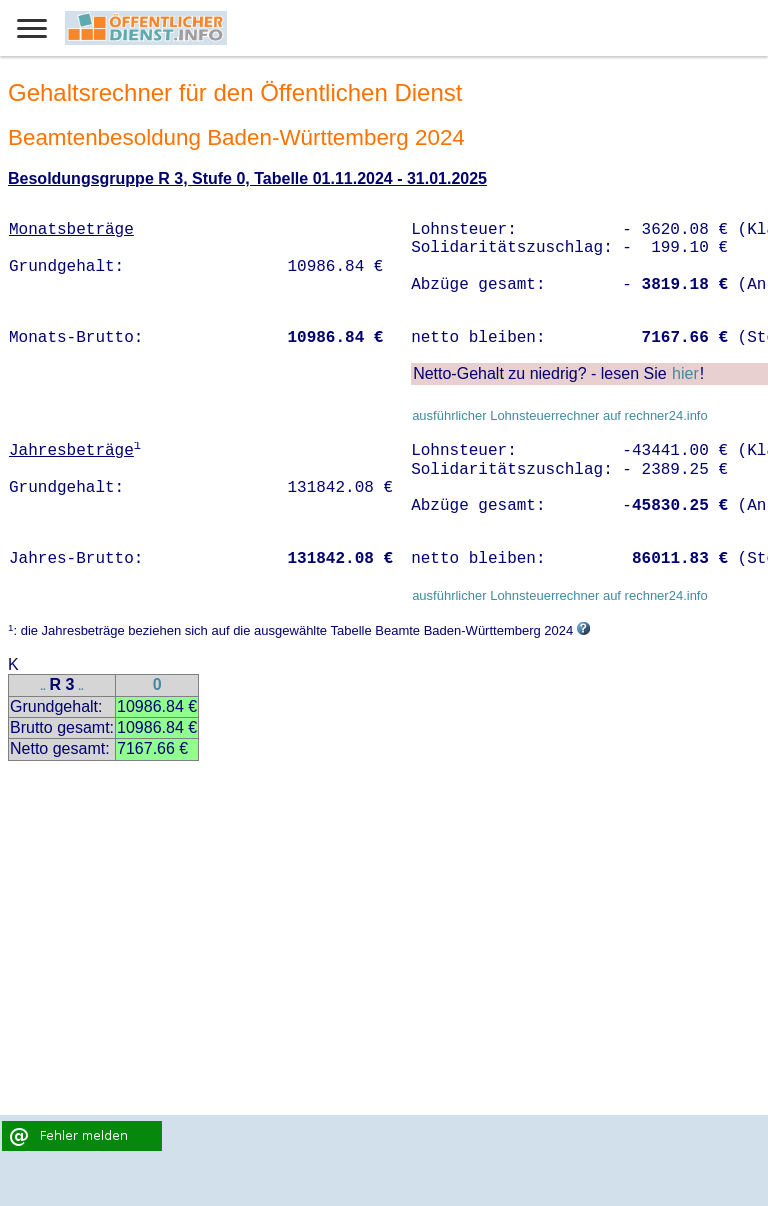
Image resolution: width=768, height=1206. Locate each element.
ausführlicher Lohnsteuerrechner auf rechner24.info (560, 415)
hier (685, 373)
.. (43, 686)
